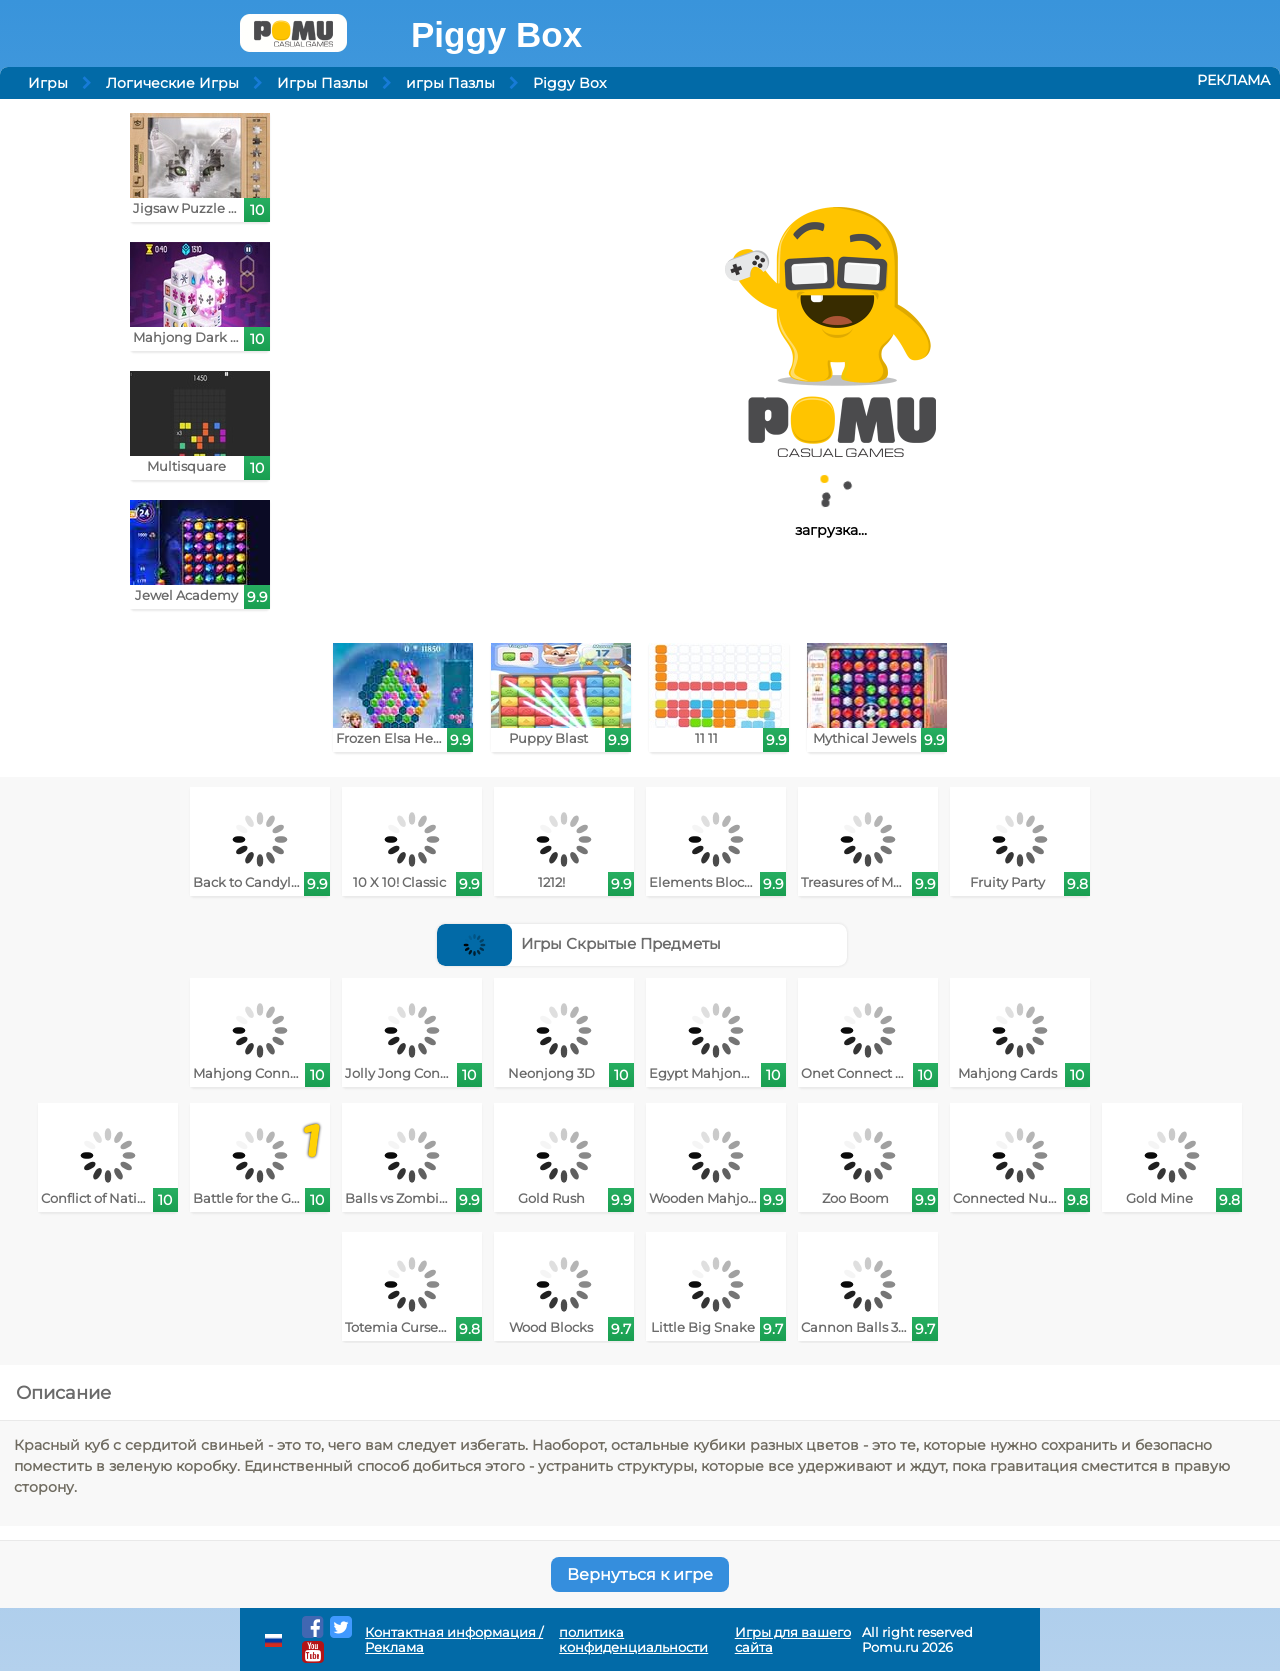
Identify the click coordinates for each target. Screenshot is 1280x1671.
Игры (48, 83)
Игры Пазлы (322, 83)
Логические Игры (172, 83)
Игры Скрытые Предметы (579, 943)
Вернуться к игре (640, 1574)
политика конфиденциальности (633, 1640)
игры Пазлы (450, 83)
